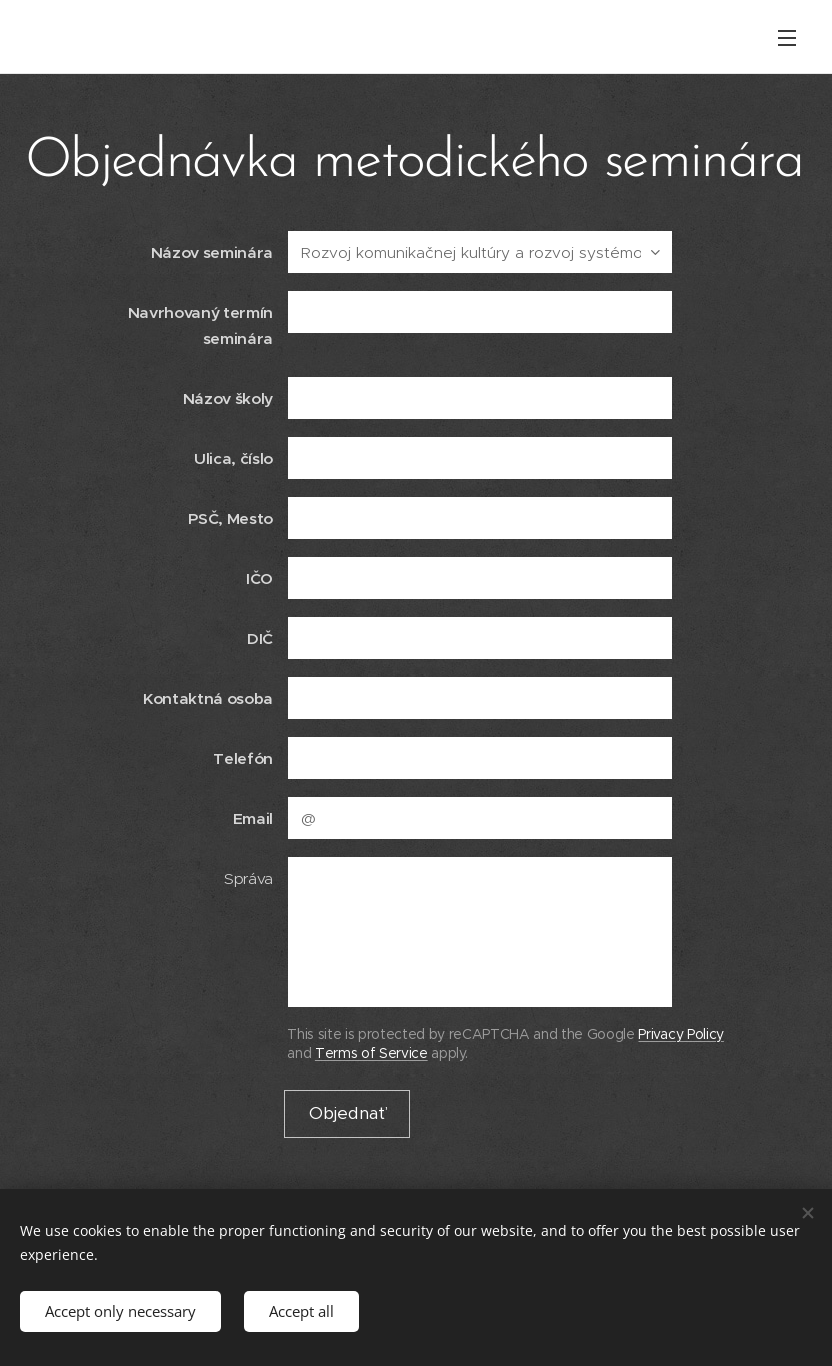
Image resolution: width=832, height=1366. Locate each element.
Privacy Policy (680, 1034)
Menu (787, 38)
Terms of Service (371, 1053)
